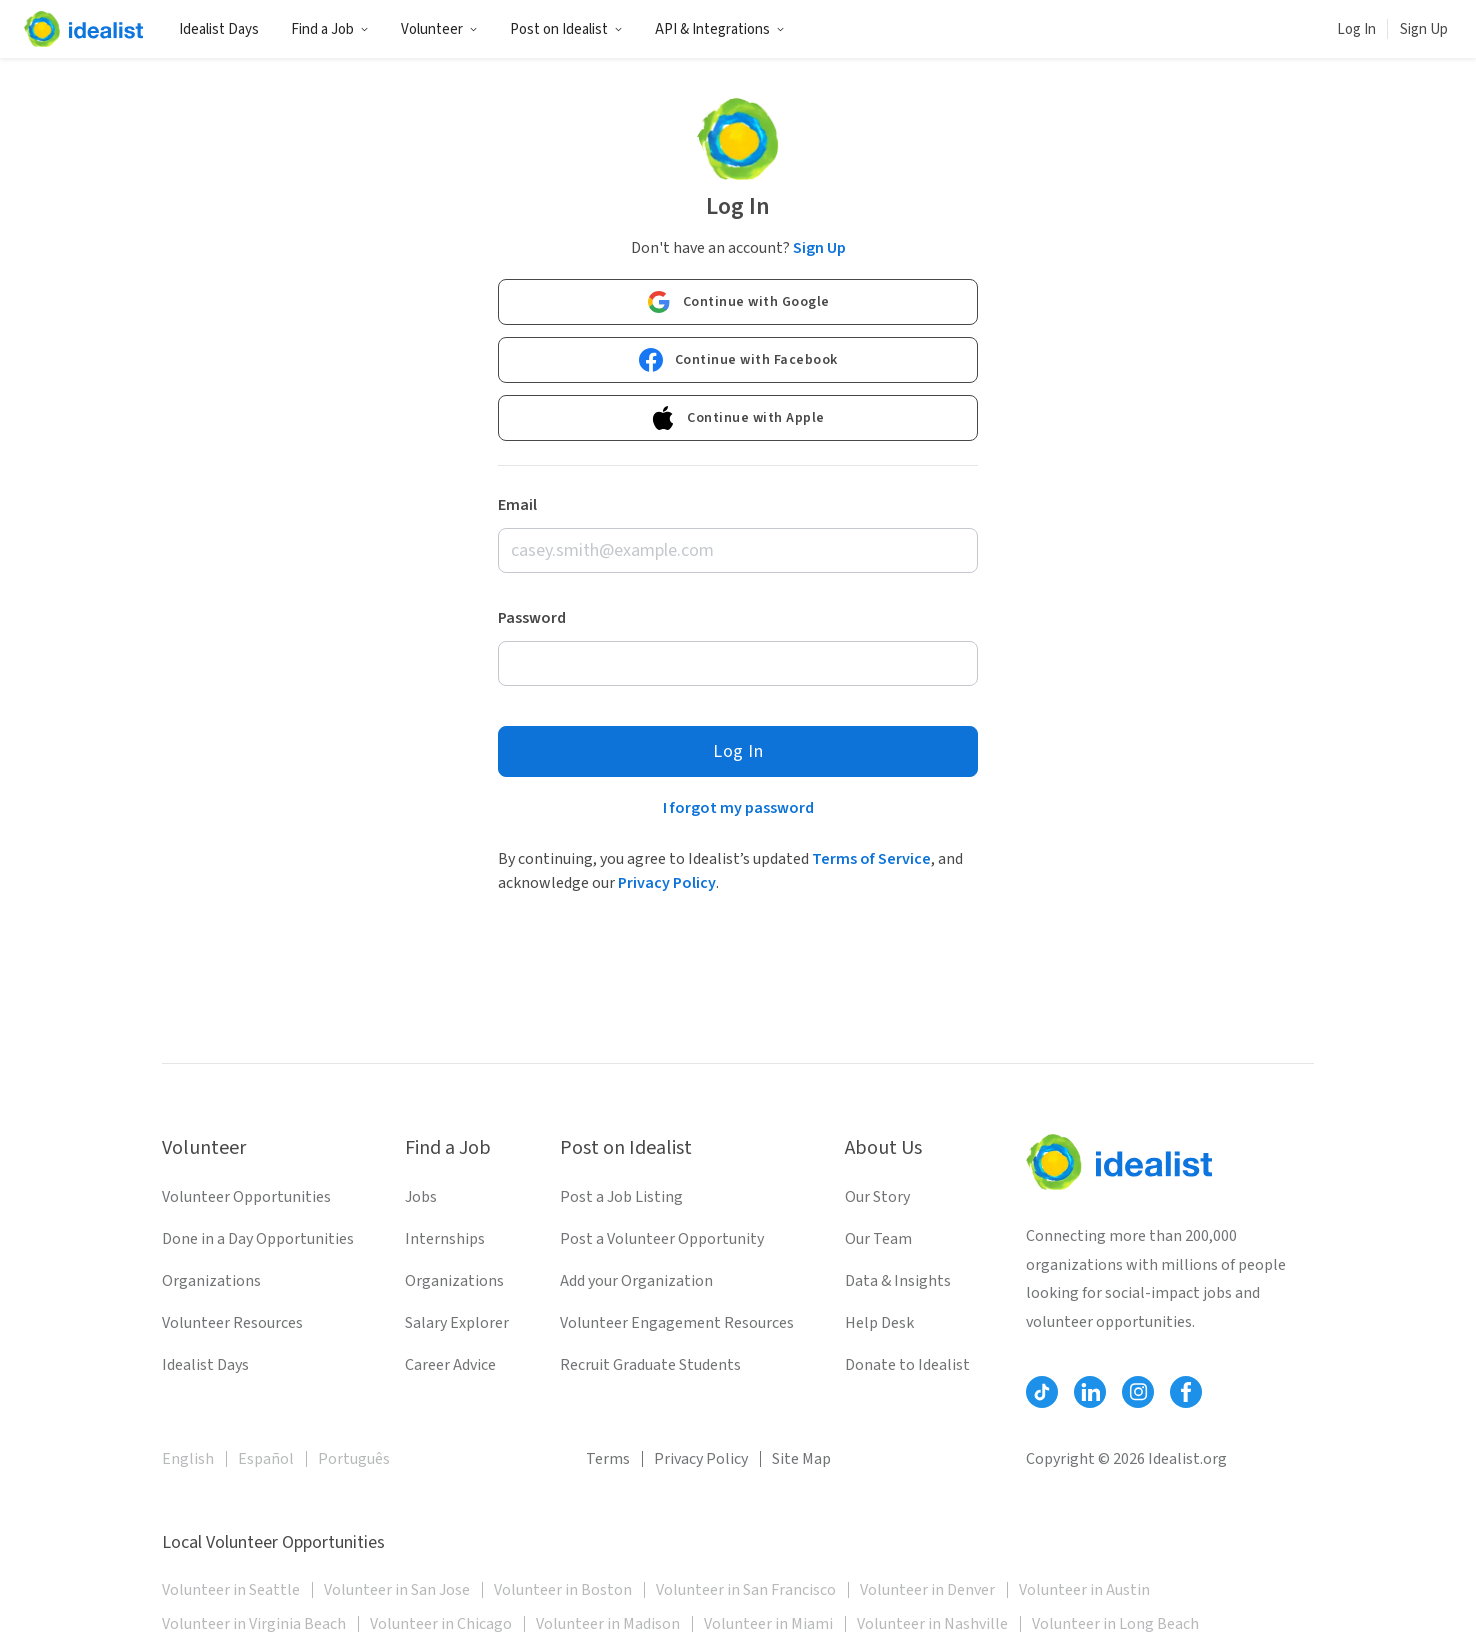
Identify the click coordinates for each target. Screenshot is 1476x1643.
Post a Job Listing (621, 1197)
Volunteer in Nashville (932, 1624)
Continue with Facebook (738, 360)
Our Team (878, 1239)
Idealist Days (219, 29)
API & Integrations (720, 29)
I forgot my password (738, 808)
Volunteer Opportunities (246, 1197)
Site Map (801, 1459)
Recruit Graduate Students (650, 1365)
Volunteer (439, 29)
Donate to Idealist (907, 1365)
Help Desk (879, 1323)
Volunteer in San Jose (397, 1590)
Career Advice (450, 1365)
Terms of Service (871, 859)
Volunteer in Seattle (231, 1590)
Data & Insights (898, 1281)
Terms (608, 1459)
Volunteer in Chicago (441, 1624)
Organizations (211, 1281)
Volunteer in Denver (927, 1590)
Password (532, 618)
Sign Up (1424, 29)
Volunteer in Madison (608, 1624)
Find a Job (330, 29)
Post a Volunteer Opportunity (662, 1239)
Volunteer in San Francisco (746, 1590)
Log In (1356, 29)
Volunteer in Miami (768, 1624)
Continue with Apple (738, 418)
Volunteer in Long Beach (1115, 1624)
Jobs (421, 1197)
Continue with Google (738, 302)
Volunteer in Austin (1084, 1590)
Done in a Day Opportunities (258, 1239)
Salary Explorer (457, 1323)
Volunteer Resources (232, 1323)
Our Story (877, 1197)
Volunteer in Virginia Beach (254, 1624)
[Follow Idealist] (1042, 1392)
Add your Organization (636, 1281)
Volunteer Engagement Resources (677, 1323)
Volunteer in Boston (563, 1590)
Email (517, 505)
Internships (445, 1239)
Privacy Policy (667, 883)
